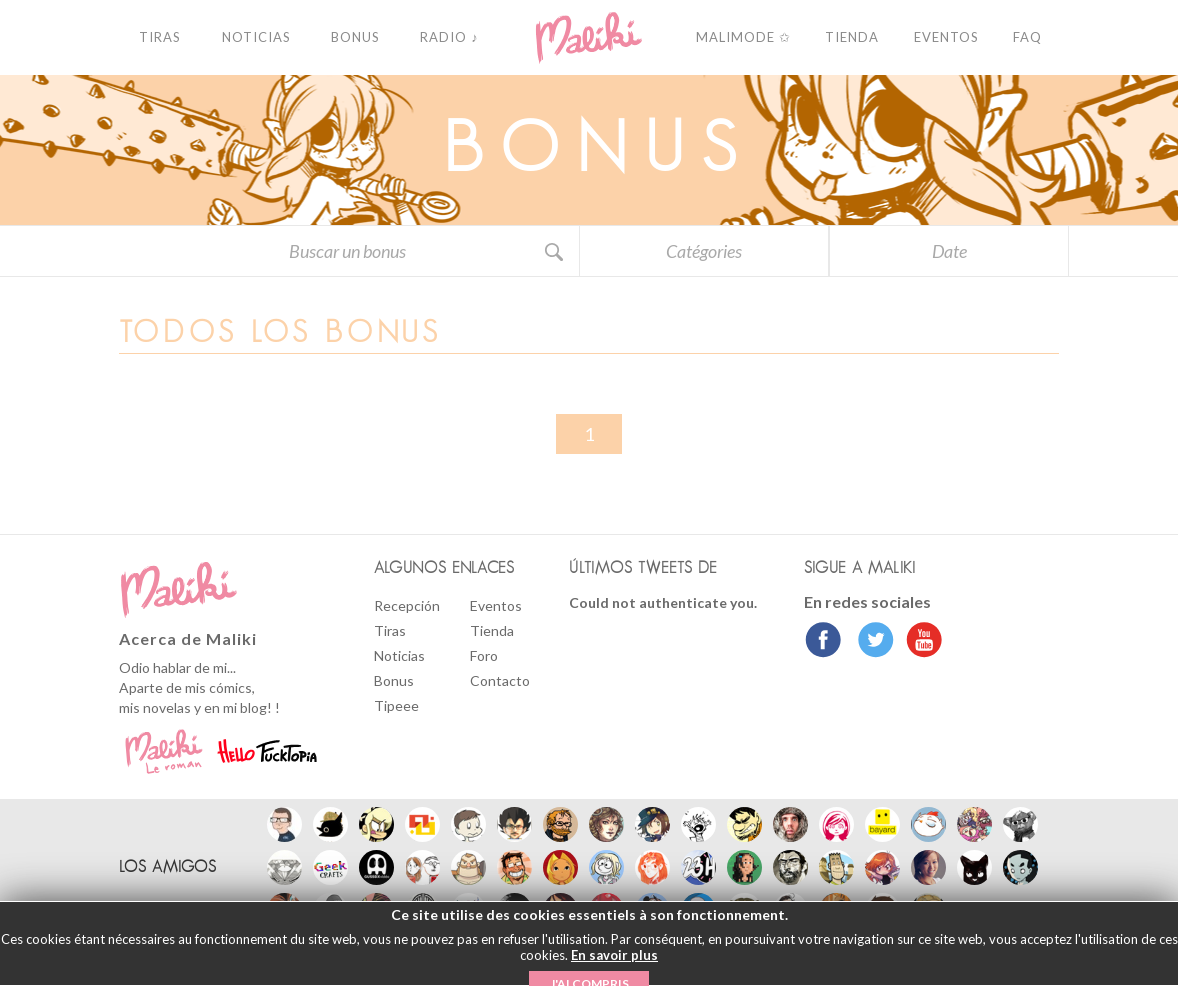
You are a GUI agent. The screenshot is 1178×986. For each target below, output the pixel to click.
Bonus (394, 680)
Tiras (390, 630)
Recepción (407, 605)
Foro (484, 655)
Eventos (496, 605)
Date (949, 251)
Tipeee (396, 705)
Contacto (500, 680)
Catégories (704, 251)
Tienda (492, 630)
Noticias (399, 655)
